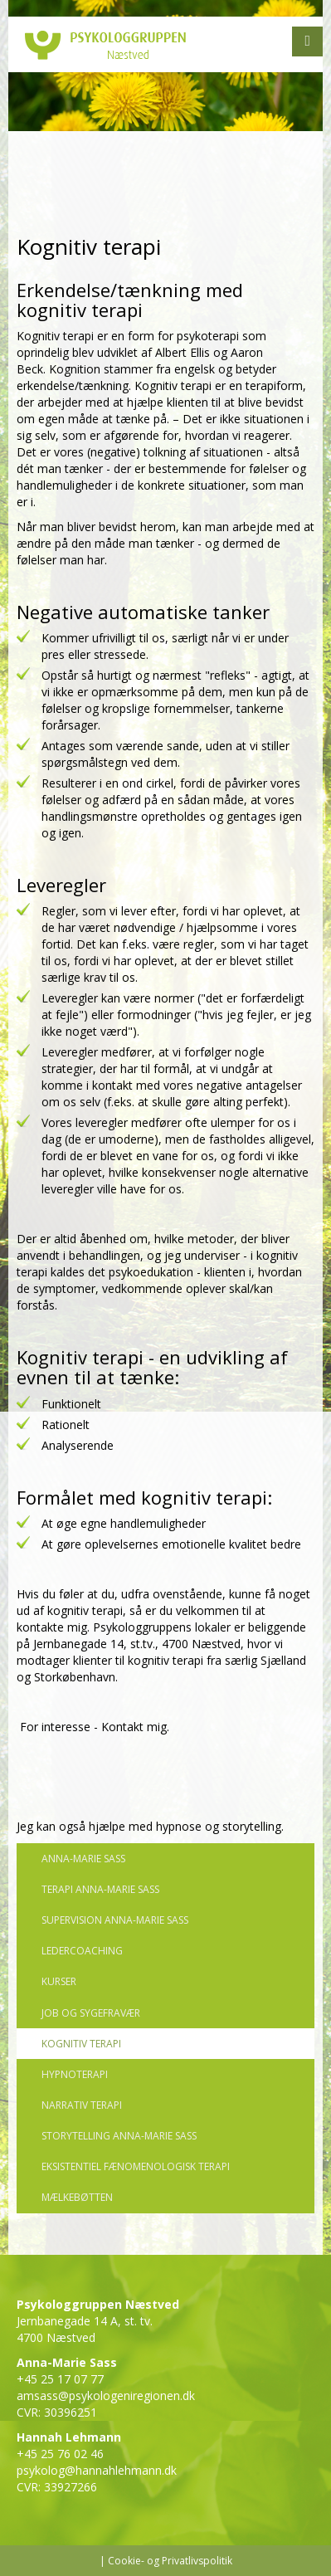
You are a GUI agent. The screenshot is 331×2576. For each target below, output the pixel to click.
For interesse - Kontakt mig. (93, 1726)
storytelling (251, 1826)
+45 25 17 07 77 (60, 2379)
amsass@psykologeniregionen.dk (106, 2395)
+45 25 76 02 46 (60, 2453)
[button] (307, 41)
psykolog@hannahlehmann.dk (97, 2470)
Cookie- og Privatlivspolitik (170, 2561)
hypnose (180, 1826)
